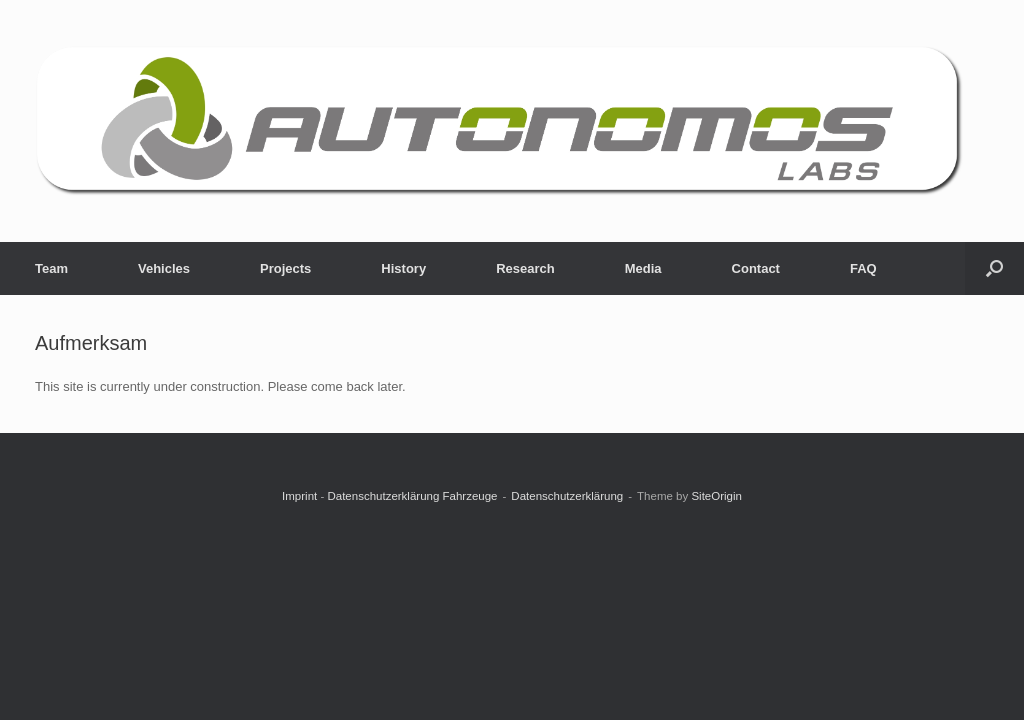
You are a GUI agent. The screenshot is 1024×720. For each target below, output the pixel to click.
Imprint (299, 496)
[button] (994, 268)
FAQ (863, 268)
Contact (756, 268)
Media (643, 268)
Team (51, 268)
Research (525, 268)
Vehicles (164, 268)
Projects (285, 268)
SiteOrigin (716, 496)
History (403, 268)
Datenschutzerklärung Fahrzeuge (412, 496)
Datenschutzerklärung (567, 496)
